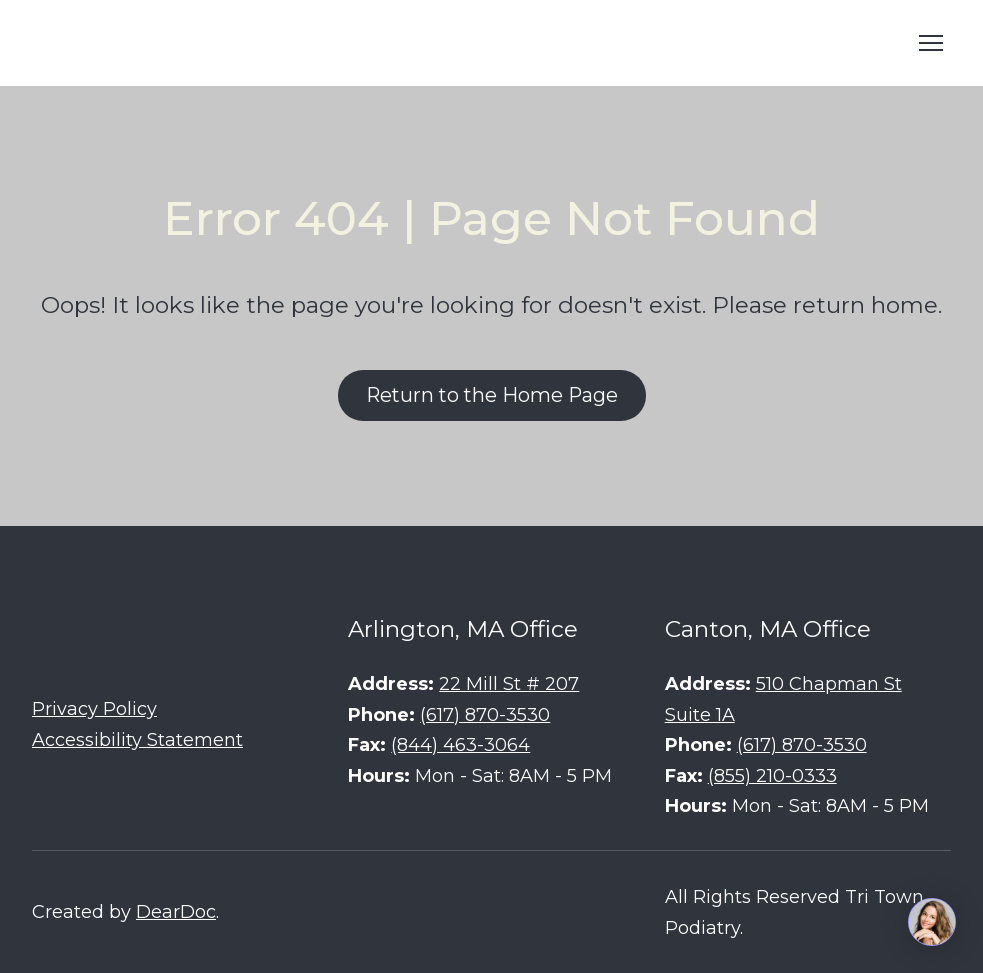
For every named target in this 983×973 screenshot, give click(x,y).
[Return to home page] (182, 43)
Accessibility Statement (137, 740)
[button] (492, 396)
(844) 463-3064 (460, 745)
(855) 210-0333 (772, 776)
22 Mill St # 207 (509, 684)
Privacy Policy (94, 709)
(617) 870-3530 (485, 715)
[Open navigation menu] (931, 43)
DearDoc (176, 912)
